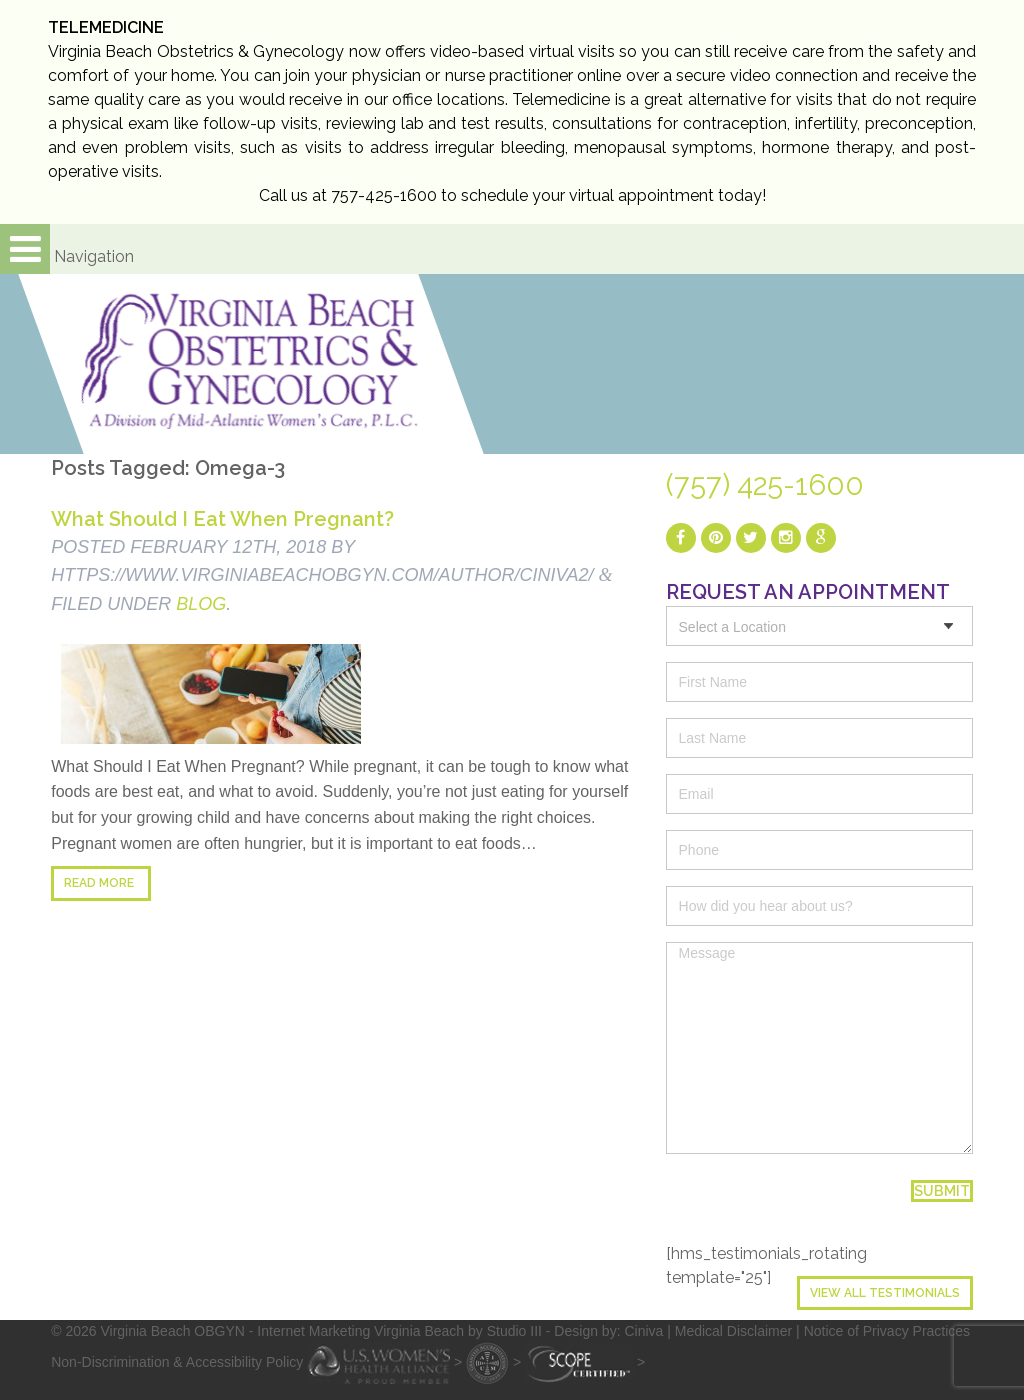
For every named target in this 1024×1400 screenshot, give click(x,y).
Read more (99, 883)
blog (201, 604)
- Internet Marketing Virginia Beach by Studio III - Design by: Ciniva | (462, 1331)
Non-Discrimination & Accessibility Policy (177, 1362)
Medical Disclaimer (733, 1331)
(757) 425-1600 (765, 485)
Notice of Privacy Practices (887, 1331)
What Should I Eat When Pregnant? (222, 519)
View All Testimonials (885, 1293)
